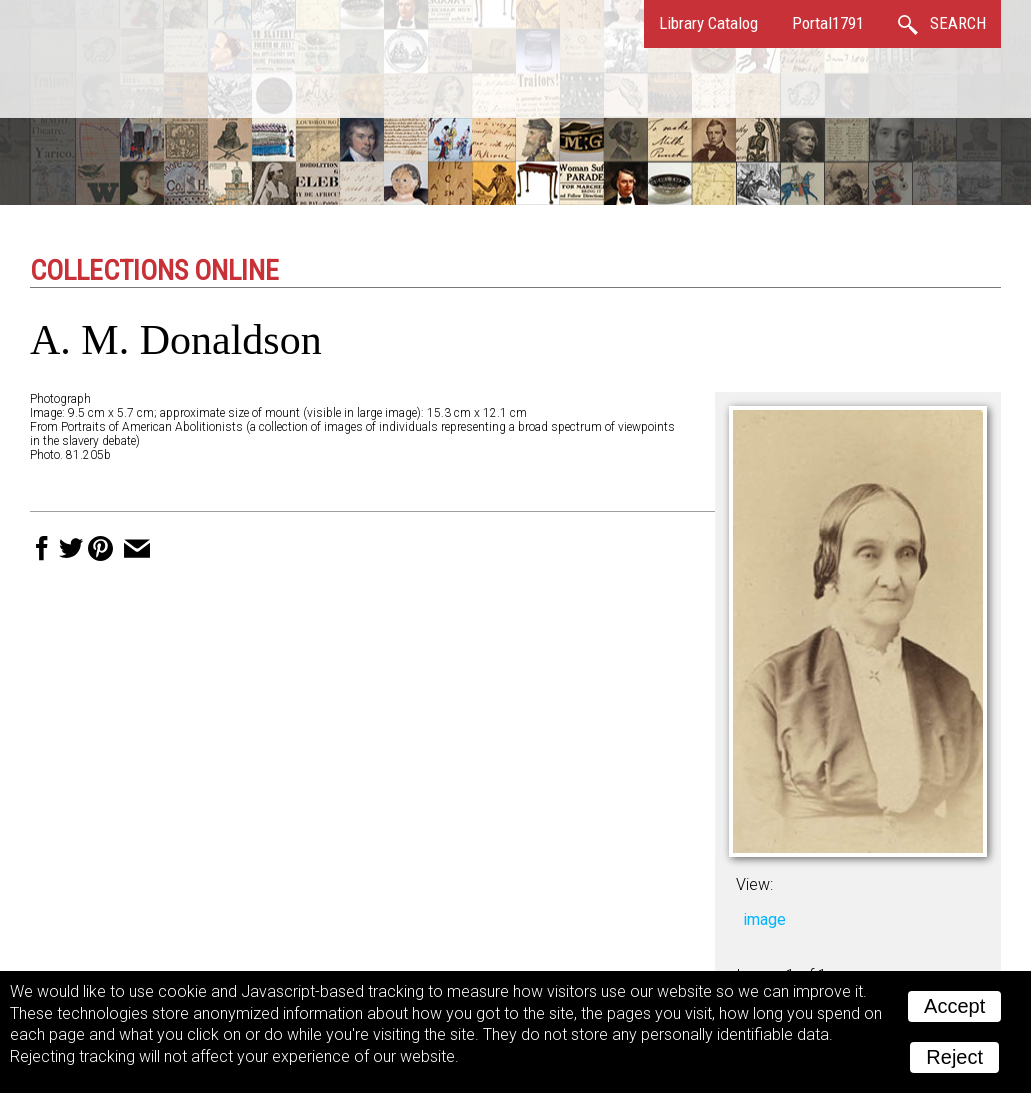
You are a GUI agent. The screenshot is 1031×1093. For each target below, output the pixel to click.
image (764, 919)
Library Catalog (708, 23)
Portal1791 (828, 23)
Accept (954, 1006)
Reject (954, 1057)
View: (754, 884)
